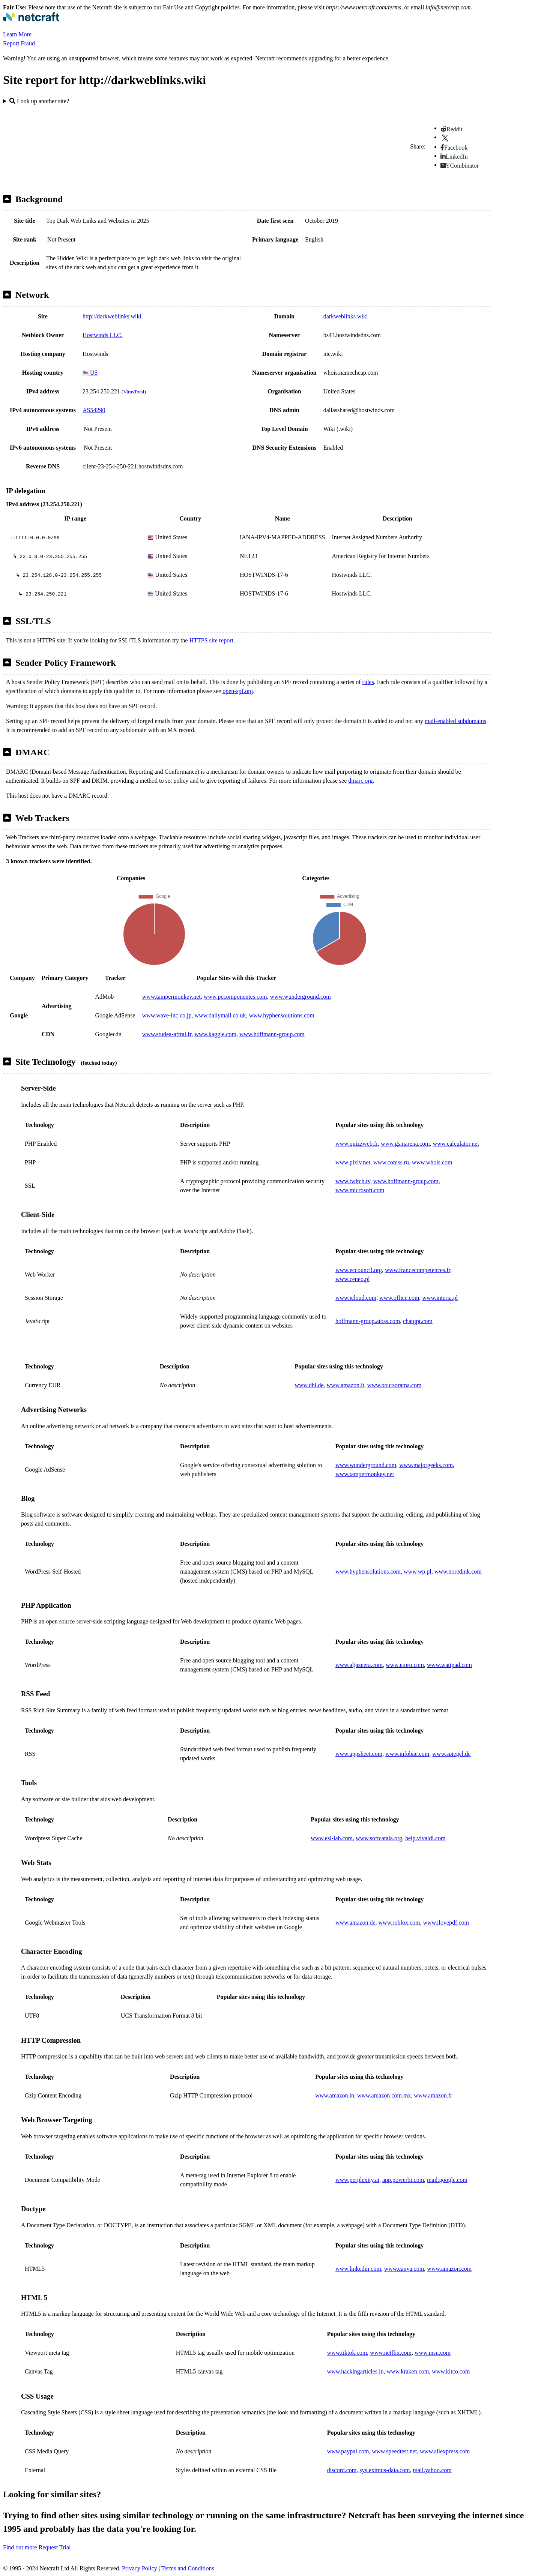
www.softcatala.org (379, 1838)
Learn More (17, 34)
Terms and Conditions (187, 2568)
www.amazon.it (345, 1385)
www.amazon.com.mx (384, 2095)
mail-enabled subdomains (455, 721)
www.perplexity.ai (357, 2180)
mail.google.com (447, 2180)
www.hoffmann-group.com (272, 1034)
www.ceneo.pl (352, 1279)
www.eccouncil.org (358, 1270)
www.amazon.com (449, 2268)
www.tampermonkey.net (171, 996)
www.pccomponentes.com (235, 996)
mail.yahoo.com (432, 2470)
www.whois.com (432, 1162)
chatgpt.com (418, 1321)
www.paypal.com (348, 2451)
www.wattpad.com (449, 1665)
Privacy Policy (139, 2568)
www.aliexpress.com (445, 2451)
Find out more (20, 2547)
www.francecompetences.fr (417, 1270)
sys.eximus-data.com (384, 2470)
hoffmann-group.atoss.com (367, 1321)
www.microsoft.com (360, 1190)
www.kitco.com (451, 2371)
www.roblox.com (399, 1922)
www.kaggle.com (215, 1034)
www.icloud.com (355, 1298)
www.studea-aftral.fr (167, 1034)
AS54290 (94, 410)
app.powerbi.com (403, 2180)
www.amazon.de (355, 1922)
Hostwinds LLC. (103, 335)
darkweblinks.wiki (345, 316)
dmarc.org (360, 780)
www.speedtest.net (394, 2451)
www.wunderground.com (300, 996)
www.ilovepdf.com (446, 1922)
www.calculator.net (456, 1143)
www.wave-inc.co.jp (167, 1015)
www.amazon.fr (433, 2095)
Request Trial (55, 2547)
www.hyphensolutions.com (281, 1015)
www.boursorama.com (394, 1385)
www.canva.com (404, 2268)
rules (368, 682)
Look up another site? (39, 101)
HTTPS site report (211, 640)
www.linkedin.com (358, 2268)
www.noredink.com (458, 1571)
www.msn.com (433, 2352)
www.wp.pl (417, 1571)
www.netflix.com (391, 2352)
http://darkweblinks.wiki (112, 316)
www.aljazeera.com (359, 1665)
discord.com (342, 2470)
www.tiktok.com (347, 2352)
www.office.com (399, 1298)
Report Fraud (19, 43)
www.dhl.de (309, 1385)
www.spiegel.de (451, 1754)
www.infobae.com (407, 1754)
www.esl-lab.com (332, 1838)
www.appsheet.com (358, 1754)
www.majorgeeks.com (426, 1465)
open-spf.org (237, 691)
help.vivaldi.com (425, 1838)
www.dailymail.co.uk (220, 1015)
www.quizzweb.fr (356, 1143)
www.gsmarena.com (405, 1143)
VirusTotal (133, 392)
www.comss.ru (391, 1162)
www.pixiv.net (352, 1162)
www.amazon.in (334, 2095)
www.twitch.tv (352, 1181)
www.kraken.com (408, 2371)
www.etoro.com (405, 1665)
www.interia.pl (440, 1298)
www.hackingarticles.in (355, 2371)
